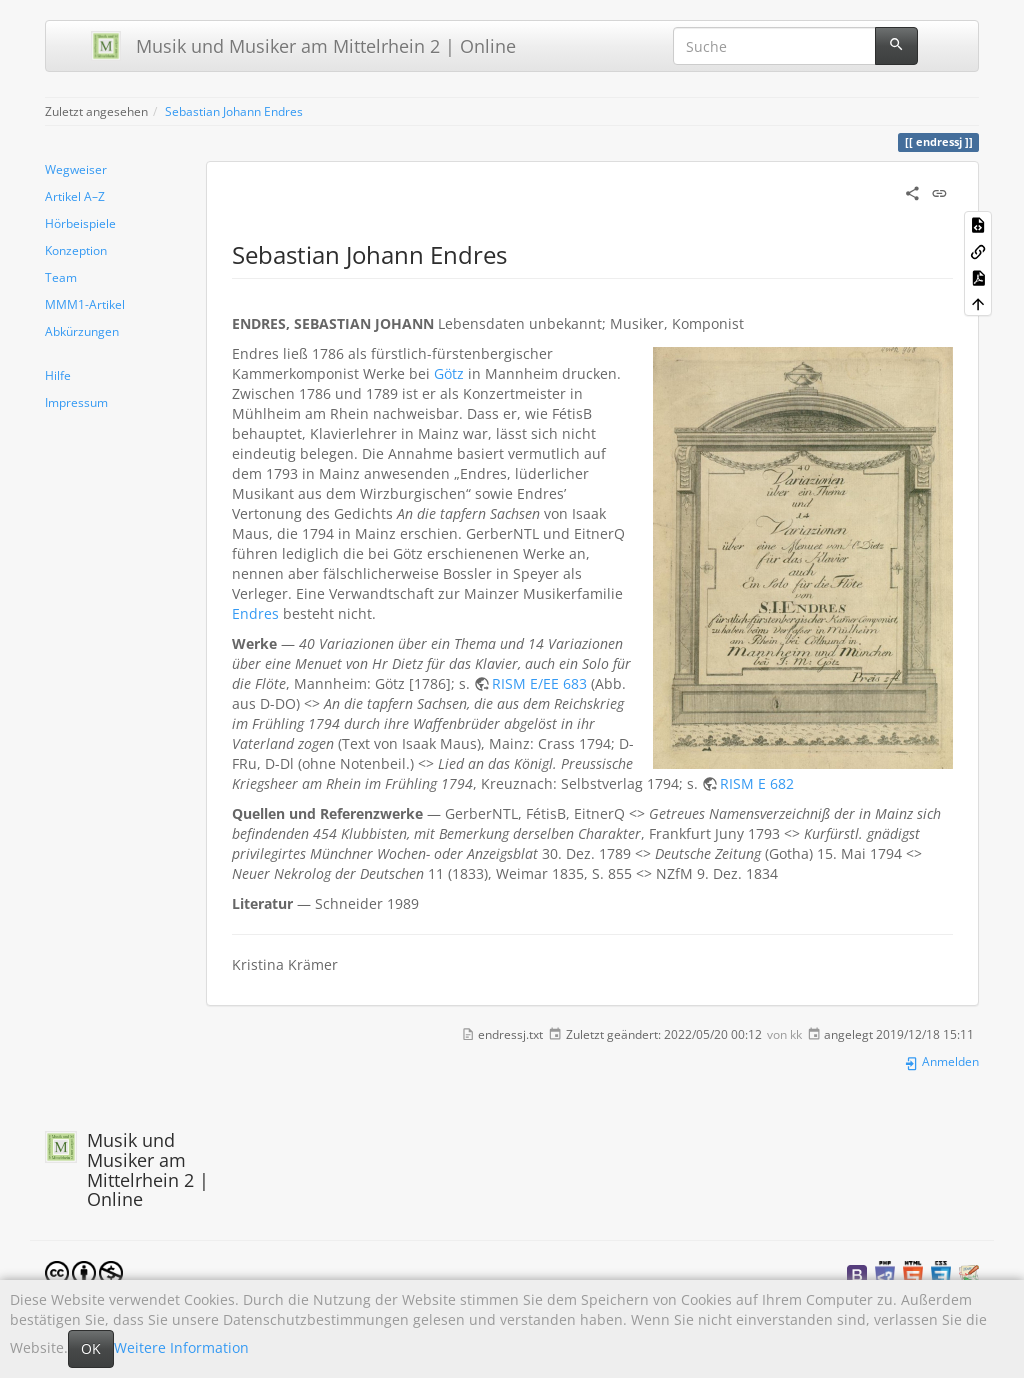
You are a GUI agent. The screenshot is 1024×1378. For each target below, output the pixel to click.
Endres (255, 613)
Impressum (76, 402)
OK (91, 1348)
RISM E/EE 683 (539, 683)
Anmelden (941, 1061)
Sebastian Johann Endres (234, 111)
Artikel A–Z (75, 196)
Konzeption (76, 250)
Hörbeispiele (80, 223)
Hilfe (58, 375)
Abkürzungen (82, 331)
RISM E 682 (757, 783)
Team (61, 277)
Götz (449, 373)
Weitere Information (181, 1347)
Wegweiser (76, 169)
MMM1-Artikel (85, 304)
